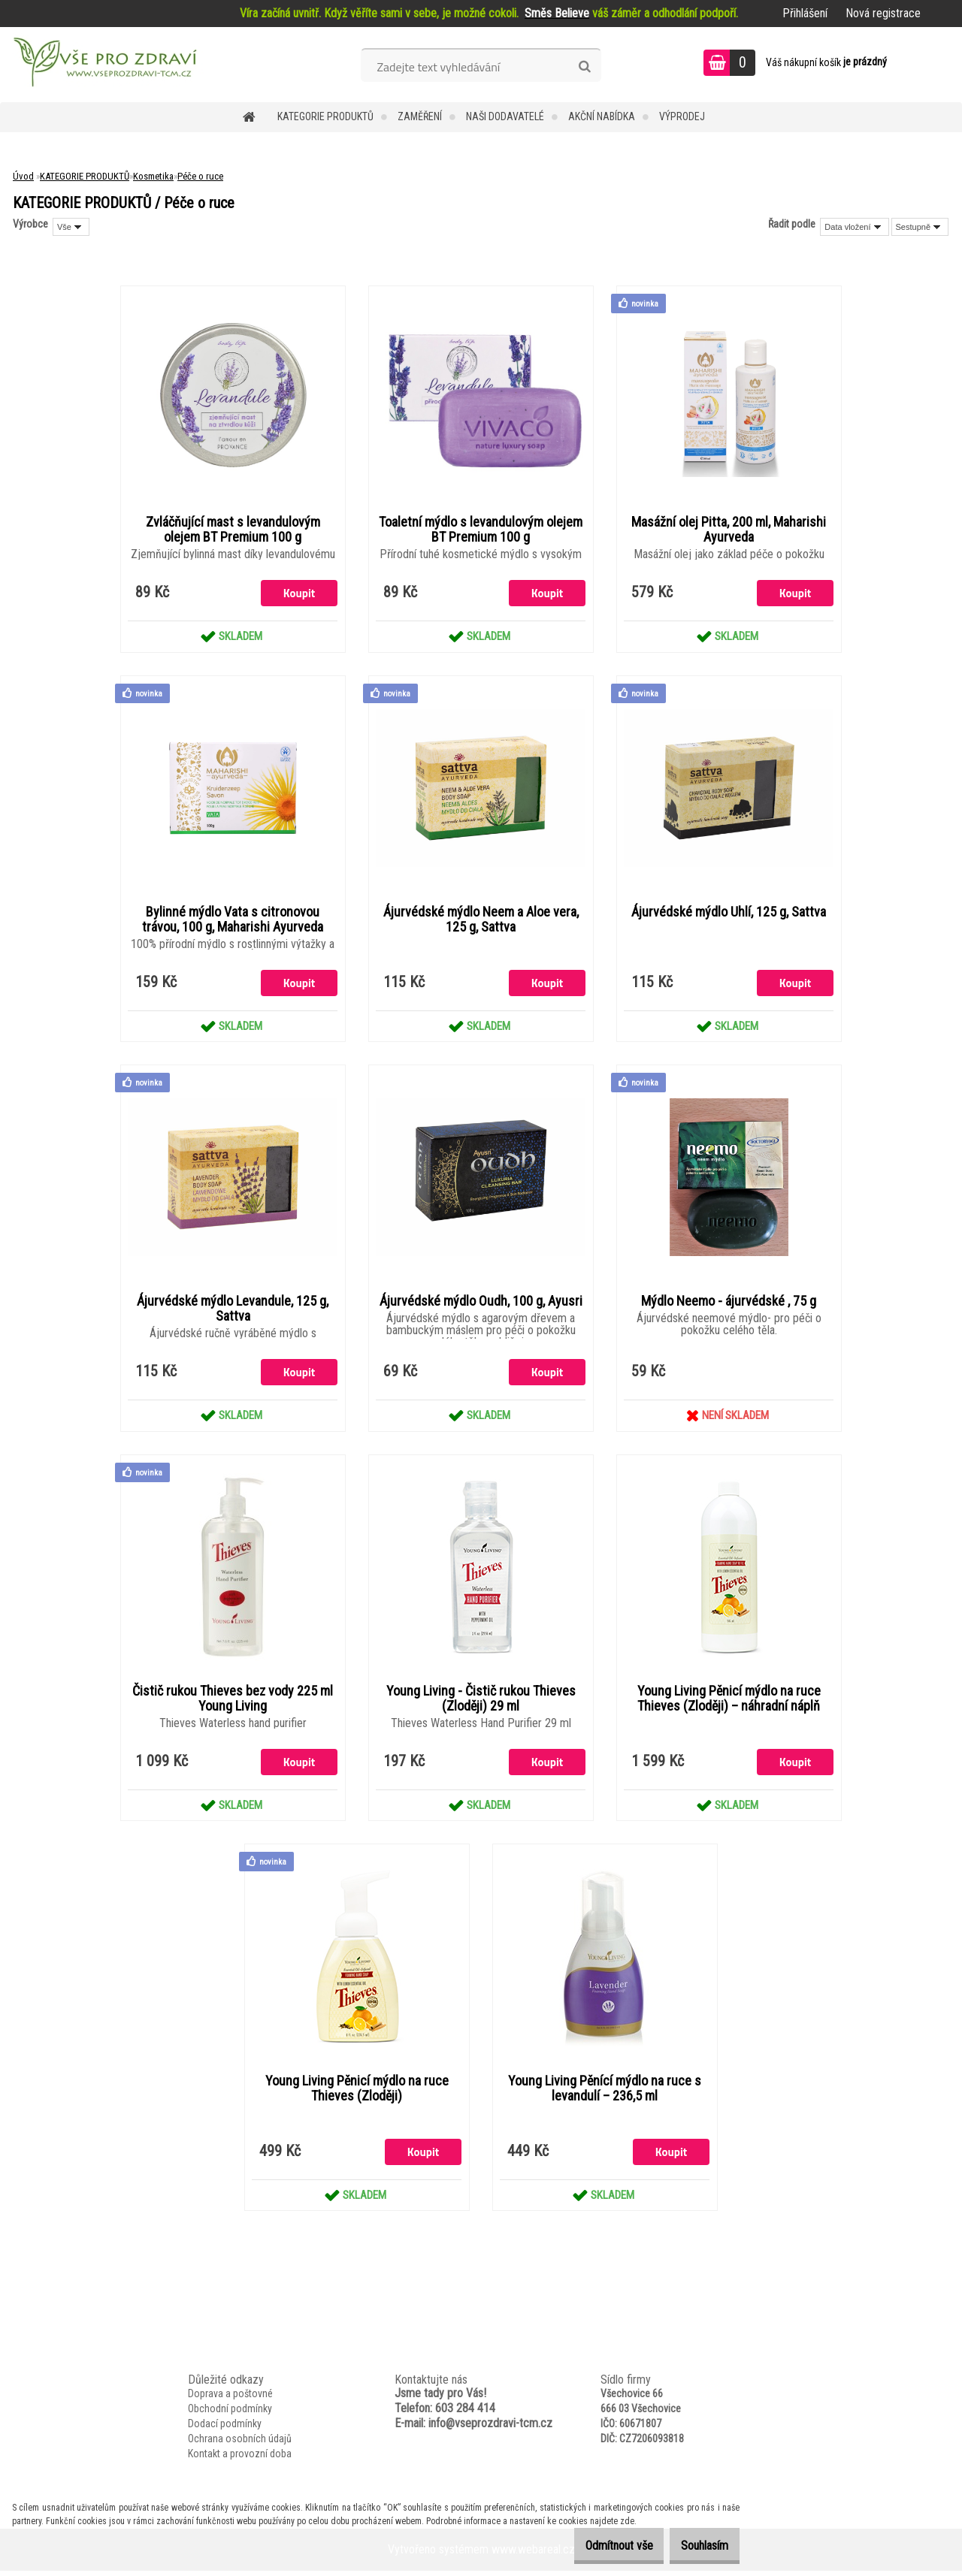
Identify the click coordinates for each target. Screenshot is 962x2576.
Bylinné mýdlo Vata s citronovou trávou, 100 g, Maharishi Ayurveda (232, 921)
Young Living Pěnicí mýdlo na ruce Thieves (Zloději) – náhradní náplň (729, 1702)
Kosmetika (153, 176)
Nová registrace (883, 13)
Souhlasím (697, 2545)
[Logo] (103, 64)
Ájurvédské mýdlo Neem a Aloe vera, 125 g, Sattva (481, 921)
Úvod (23, 176)
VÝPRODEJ (682, 116)
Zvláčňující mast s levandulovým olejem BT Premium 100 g (233, 530)
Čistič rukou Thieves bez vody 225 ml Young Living (232, 1702)
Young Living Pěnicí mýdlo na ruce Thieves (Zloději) (357, 2093)
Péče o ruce (200, 176)
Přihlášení (804, 13)
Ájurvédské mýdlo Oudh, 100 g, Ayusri (481, 1304)
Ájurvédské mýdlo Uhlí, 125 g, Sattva (728, 913)
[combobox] (854, 227)
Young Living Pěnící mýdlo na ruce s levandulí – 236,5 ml (604, 2093)
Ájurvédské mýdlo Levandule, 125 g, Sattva (232, 1312)
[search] (584, 67)
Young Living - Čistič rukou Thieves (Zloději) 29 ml (481, 1702)
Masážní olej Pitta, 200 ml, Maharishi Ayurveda (728, 530)
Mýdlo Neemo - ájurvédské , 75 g (728, 1304)
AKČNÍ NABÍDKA (601, 116)
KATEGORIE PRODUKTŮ (325, 116)
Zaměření (420, 116)
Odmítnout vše (596, 2545)
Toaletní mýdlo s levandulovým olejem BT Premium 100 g (480, 530)
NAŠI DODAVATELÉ (505, 116)
